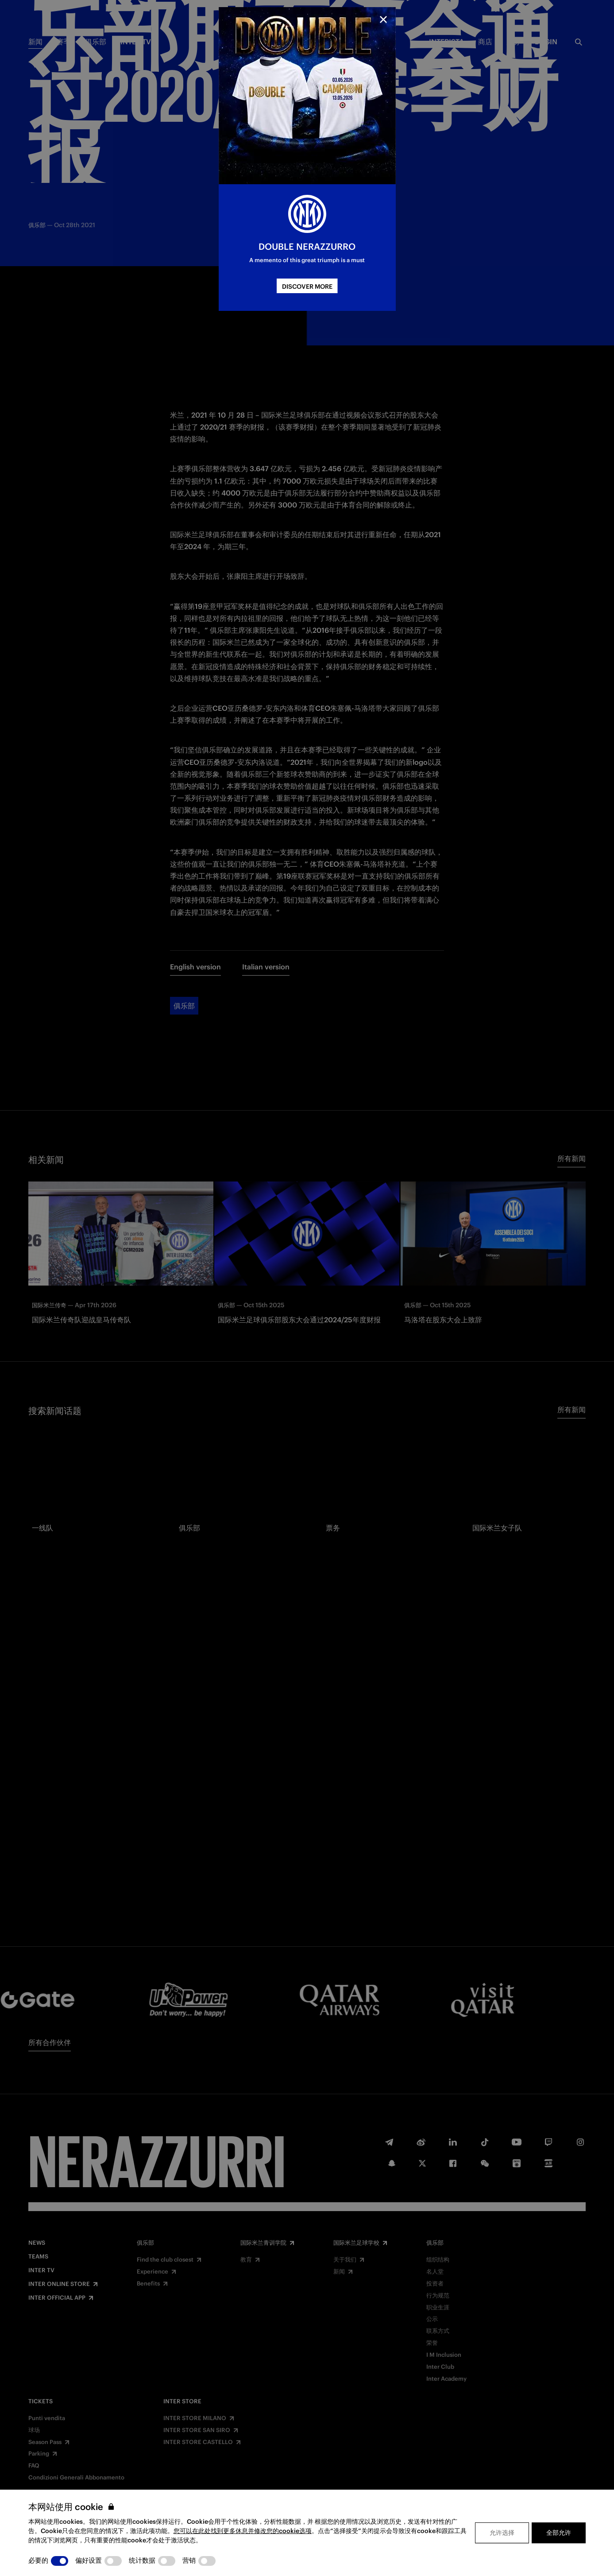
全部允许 (558, 2533)
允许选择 (502, 2533)
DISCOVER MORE (307, 287)
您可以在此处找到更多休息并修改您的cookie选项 (243, 2531)
